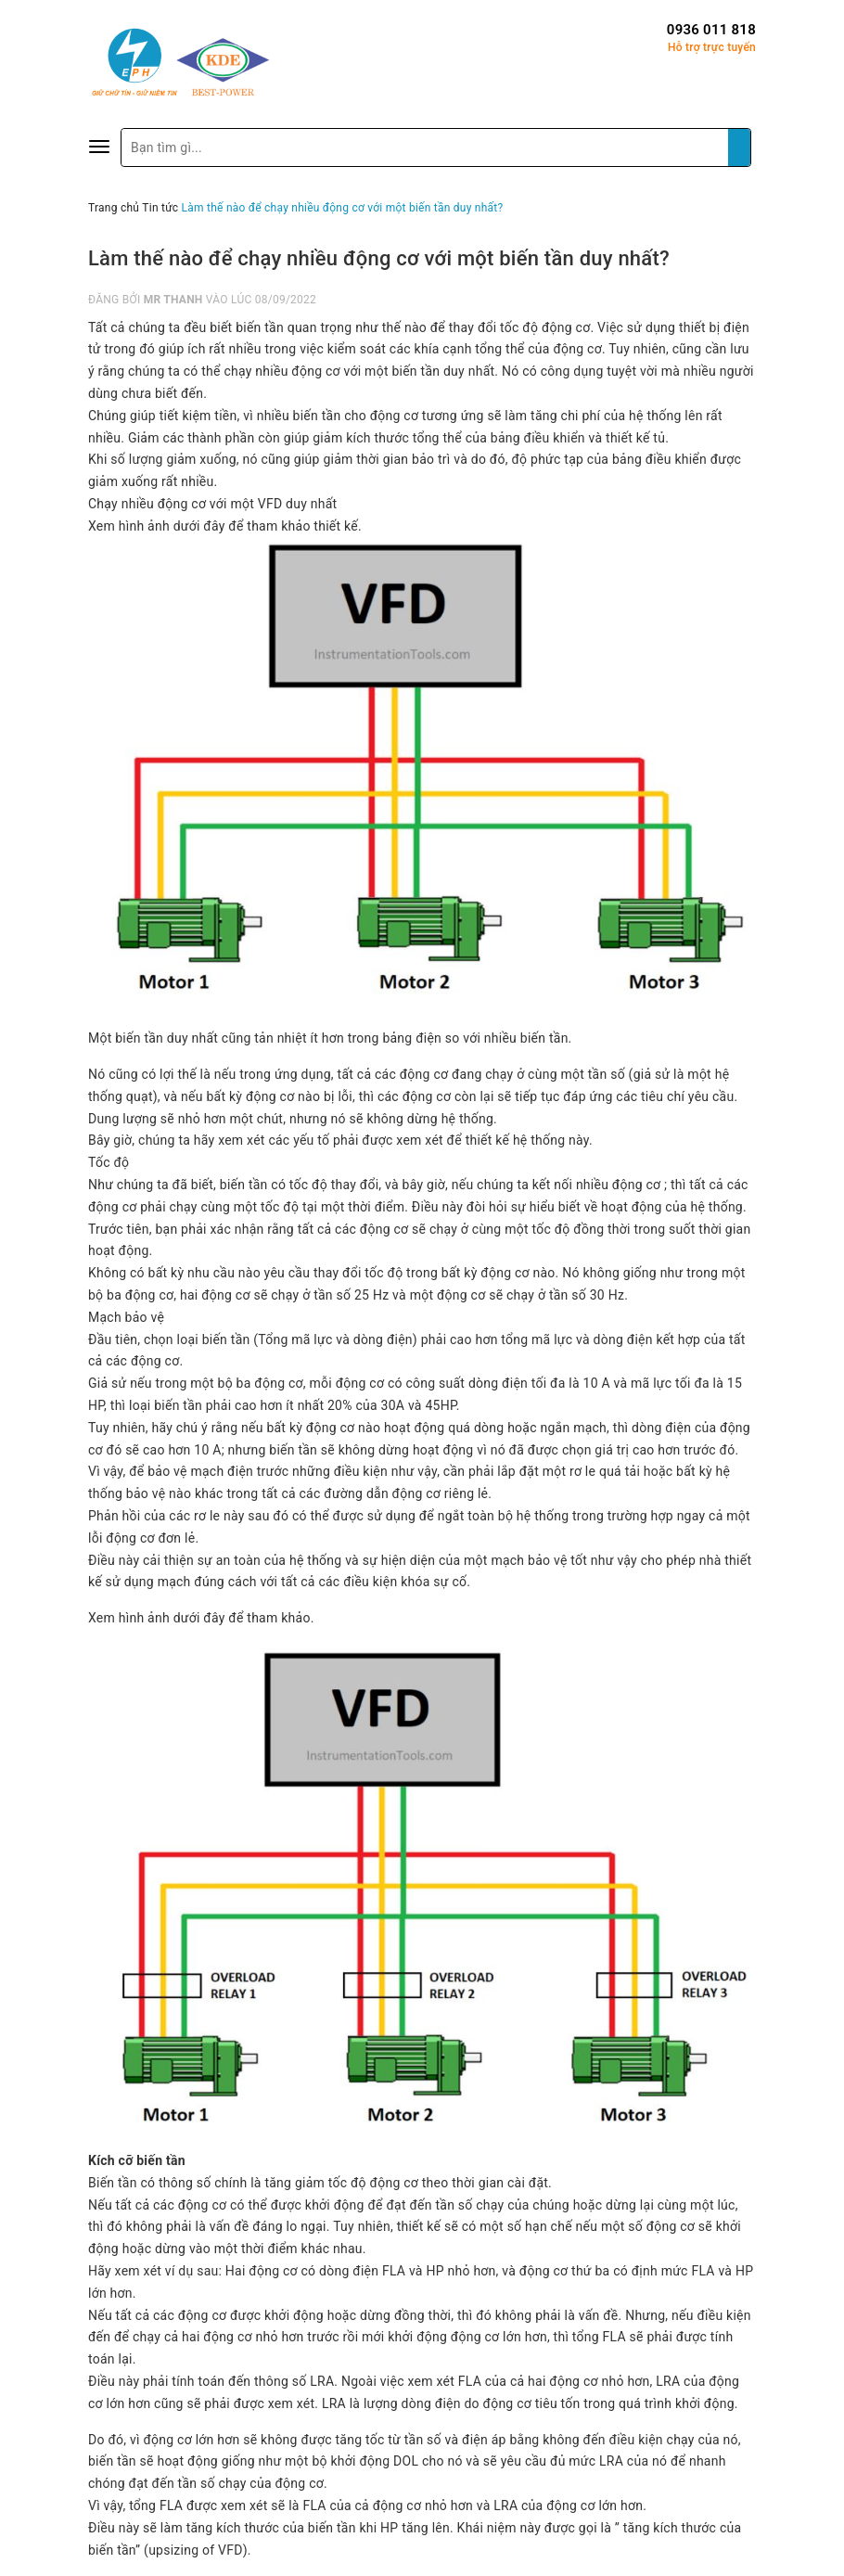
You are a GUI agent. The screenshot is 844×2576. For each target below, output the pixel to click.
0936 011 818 (711, 29)
